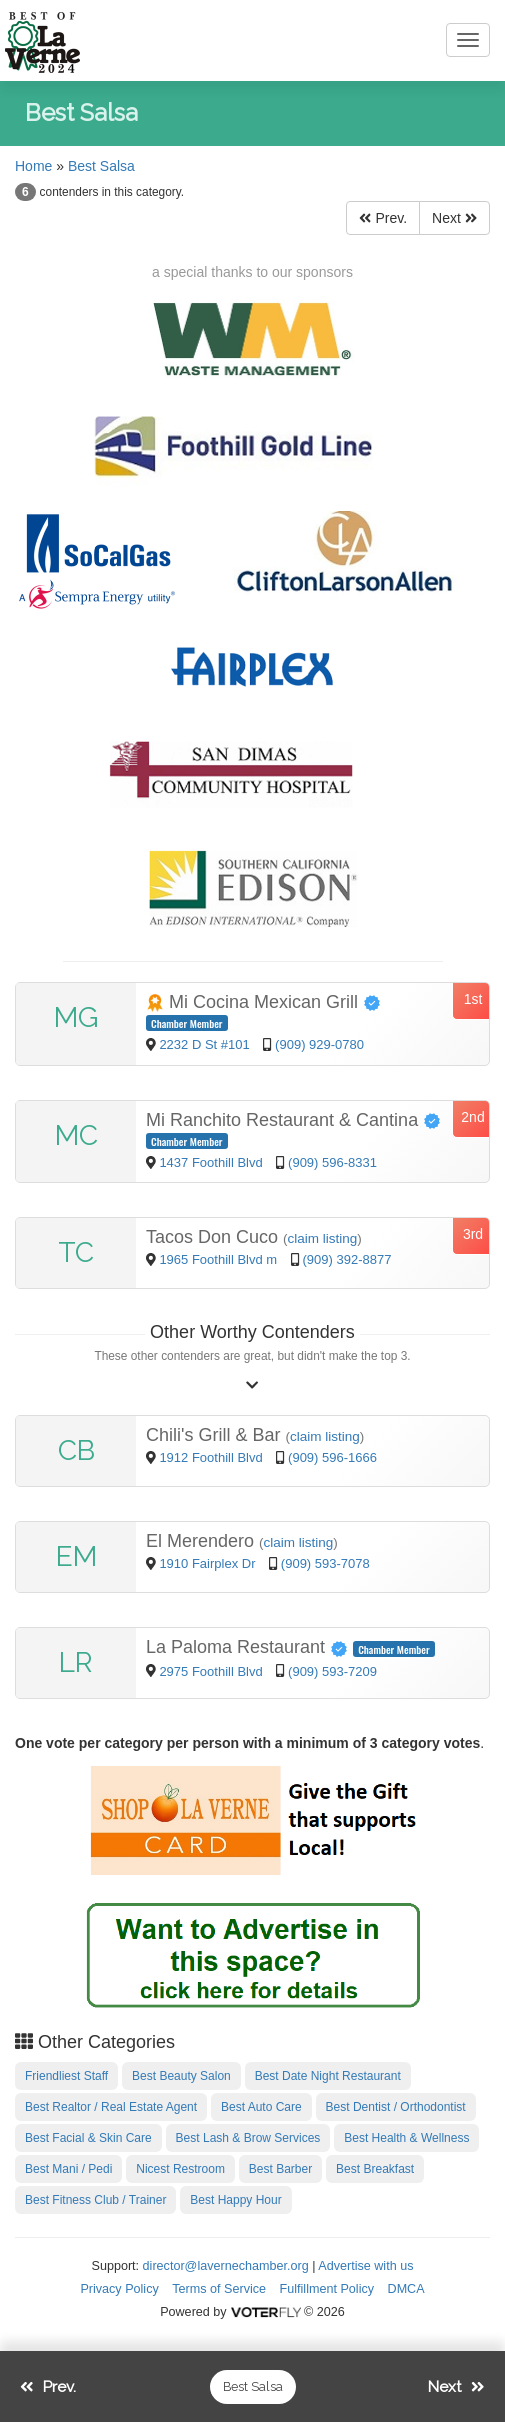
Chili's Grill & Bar (215, 1435)
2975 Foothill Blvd (212, 1671)
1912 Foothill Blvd (212, 1457)
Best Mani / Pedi (68, 2169)
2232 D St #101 (204, 1044)
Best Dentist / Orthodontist (396, 2107)
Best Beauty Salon (181, 2076)
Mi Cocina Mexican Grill (263, 1002)
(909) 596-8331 (332, 1162)
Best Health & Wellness (406, 2138)
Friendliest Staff (66, 2076)
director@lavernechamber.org (226, 2266)
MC (76, 1135)
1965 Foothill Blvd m (218, 1259)
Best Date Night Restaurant (328, 2076)
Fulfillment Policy (327, 2289)
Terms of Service (219, 2289)
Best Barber (280, 2169)
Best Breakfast (375, 2169)
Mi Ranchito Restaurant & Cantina (293, 1120)
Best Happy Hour (235, 2200)
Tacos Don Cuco (214, 1237)
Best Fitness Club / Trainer (95, 2200)
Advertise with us (365, 2266)
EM (76, 1556)
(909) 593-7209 (332, 1671)
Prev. (383, 218)
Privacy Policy (119, 2289)
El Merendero (202, 1541)
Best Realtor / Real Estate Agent (111, 2107)
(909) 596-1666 (332, 1457)
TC (76, 1252)
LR (76, 1662)
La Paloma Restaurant (249, 1647)
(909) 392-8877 (347, 1259)
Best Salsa (101, 166)
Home (33, 166)
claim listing (323, 1238)
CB (76, 1450)
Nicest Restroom (180, 2169)
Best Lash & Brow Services (248, 2138)
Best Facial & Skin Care (88, 2138)
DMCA (406, 2289)
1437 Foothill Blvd (212, 1162)
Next (454, 218)
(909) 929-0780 (319, 1044)
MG (76, 1017)
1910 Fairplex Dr (209, 1563)
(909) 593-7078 (325, 1563)
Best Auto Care (261, 2107)
